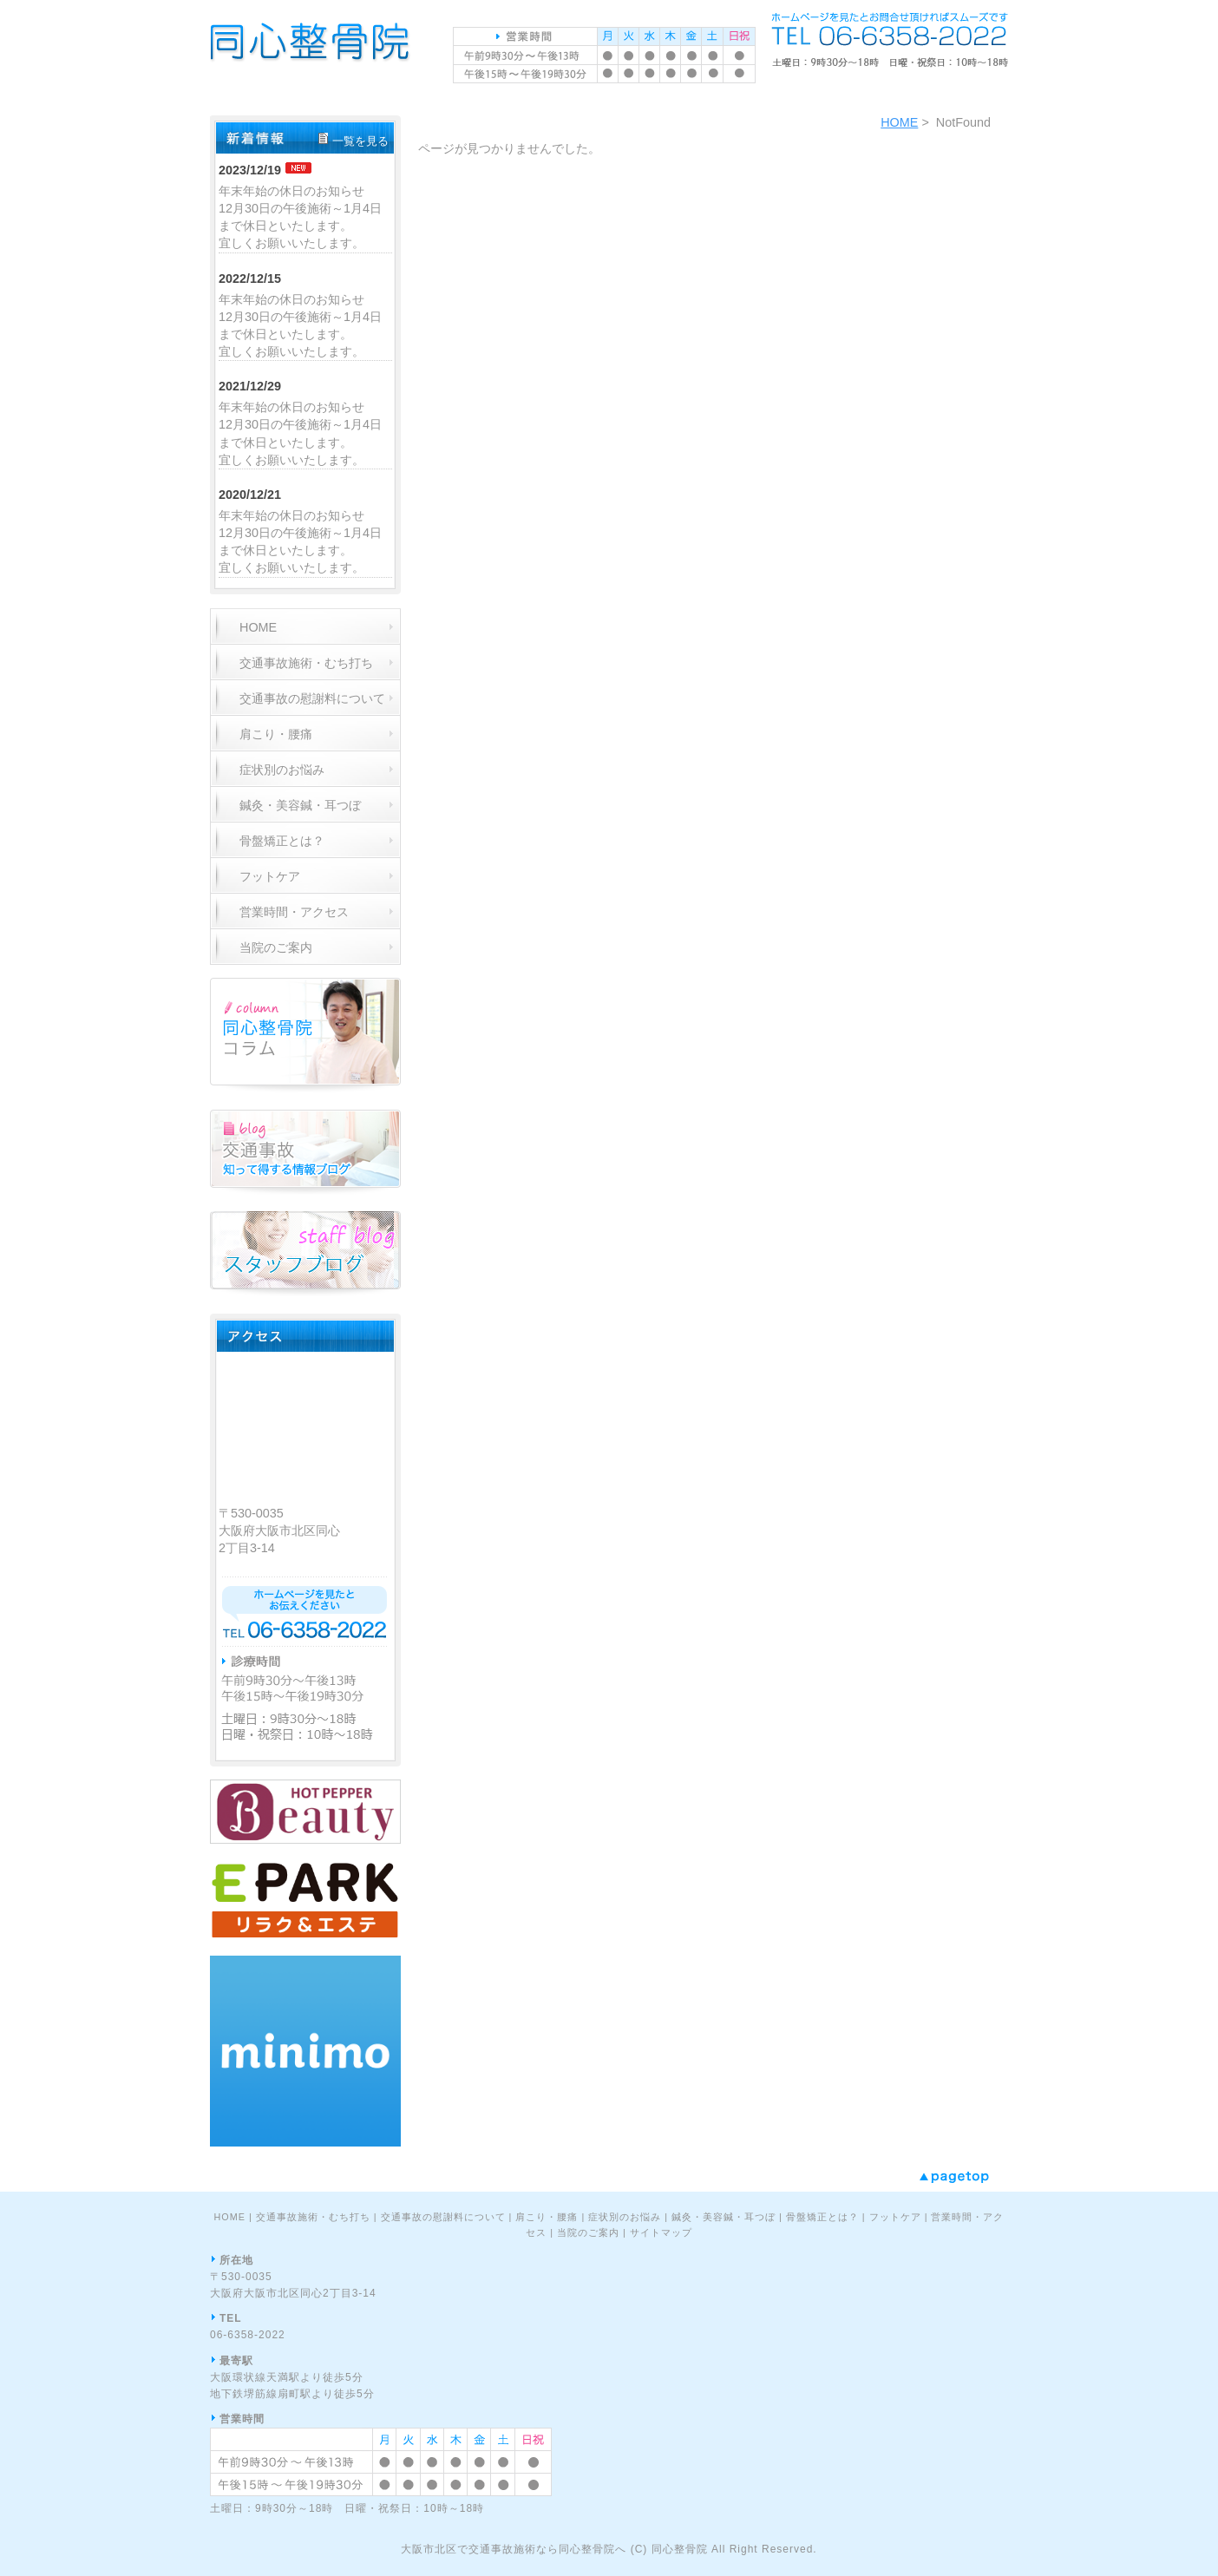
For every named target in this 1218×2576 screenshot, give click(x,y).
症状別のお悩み (624, 2217)
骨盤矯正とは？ (822, 2217)
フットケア (895, 2217)
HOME (899, 122)
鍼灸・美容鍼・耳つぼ (723, 2217)
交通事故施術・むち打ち (313, 2217)
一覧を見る (360, 140)
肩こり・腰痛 (546, 2217)
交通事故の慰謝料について (443, 2217)
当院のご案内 (588, 2232)
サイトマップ (661, 2232)
